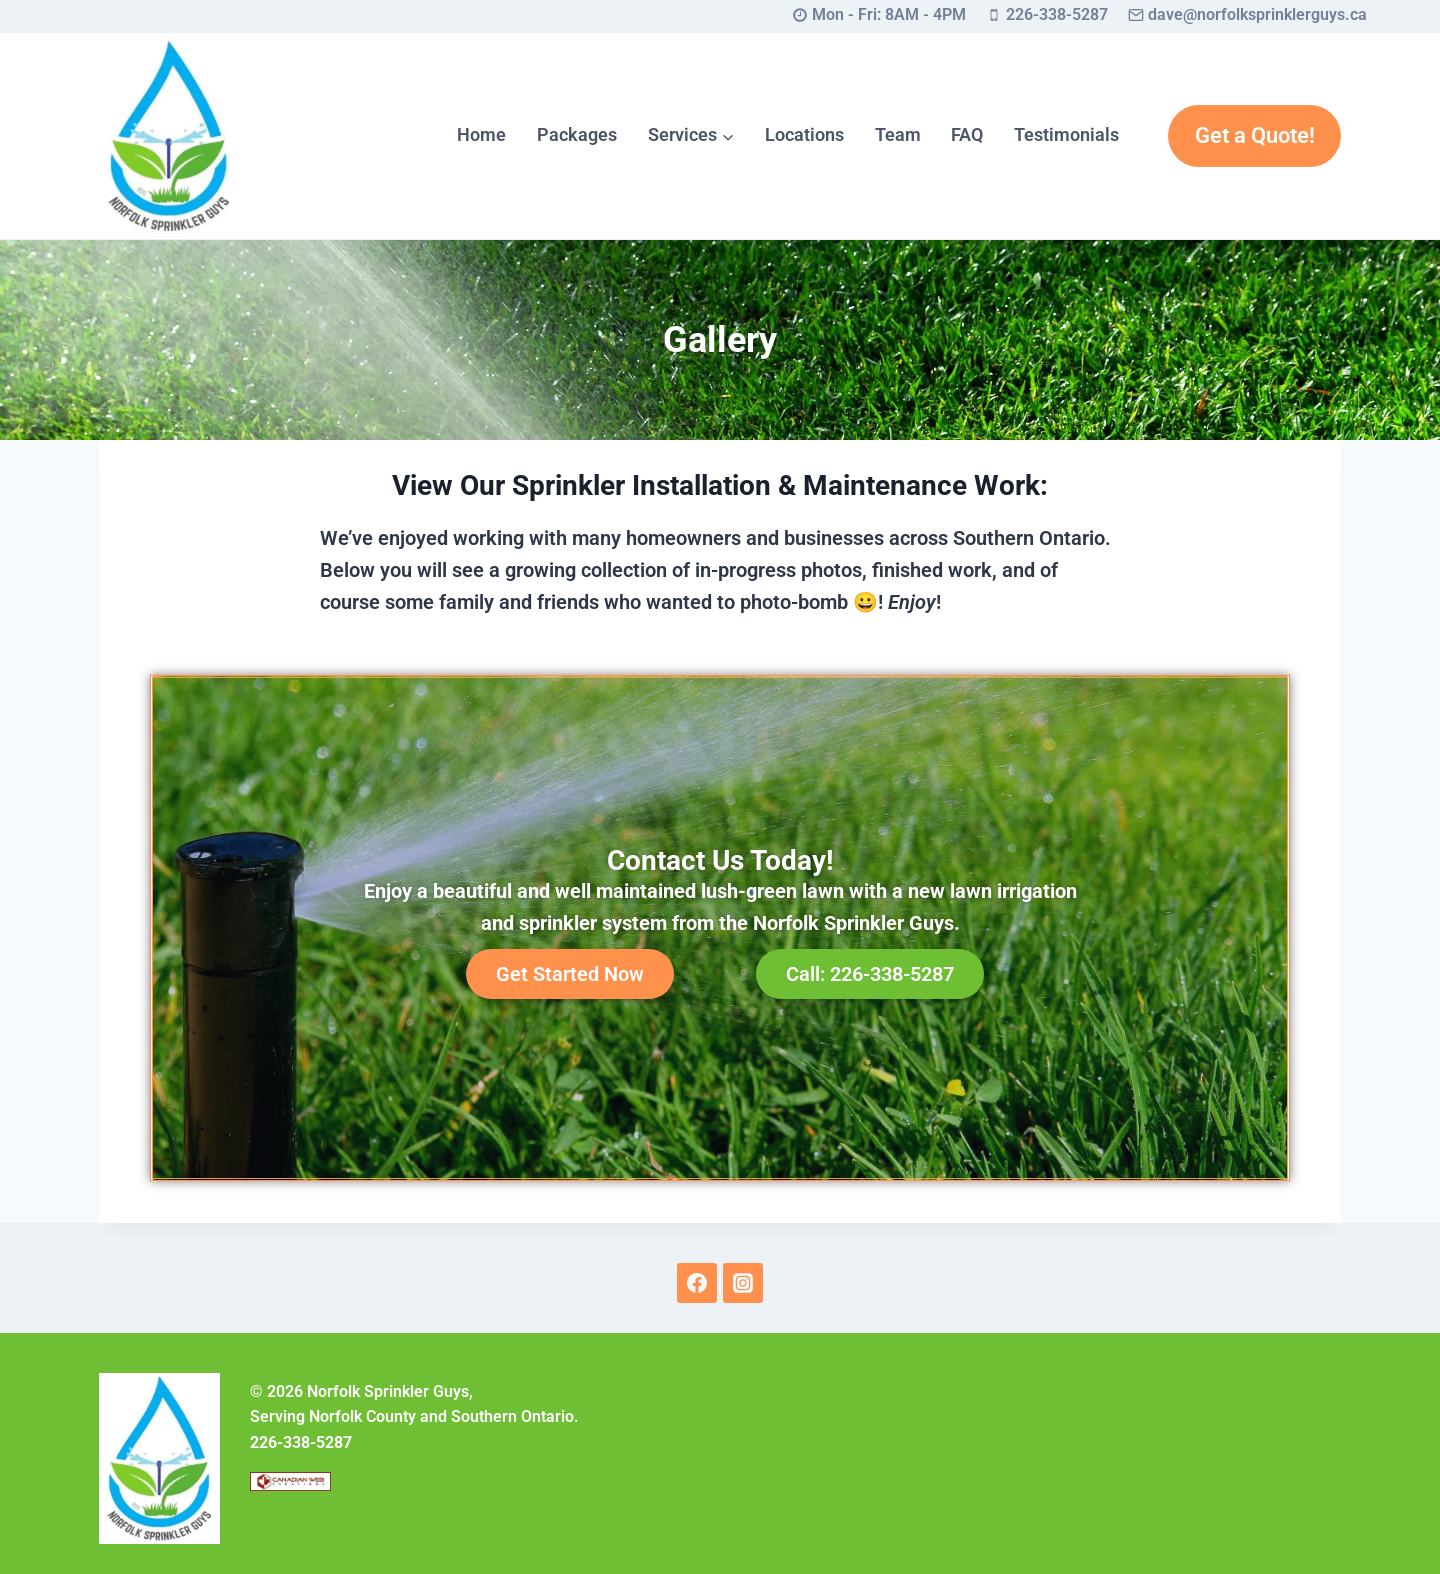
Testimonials (1066, 134)
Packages (577, 134)
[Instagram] (743, 1283)
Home (481, 134)
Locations (804, 134)
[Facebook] (697, 1283)
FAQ (967, 134)
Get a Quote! (1255, 135)
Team (898, 134)
